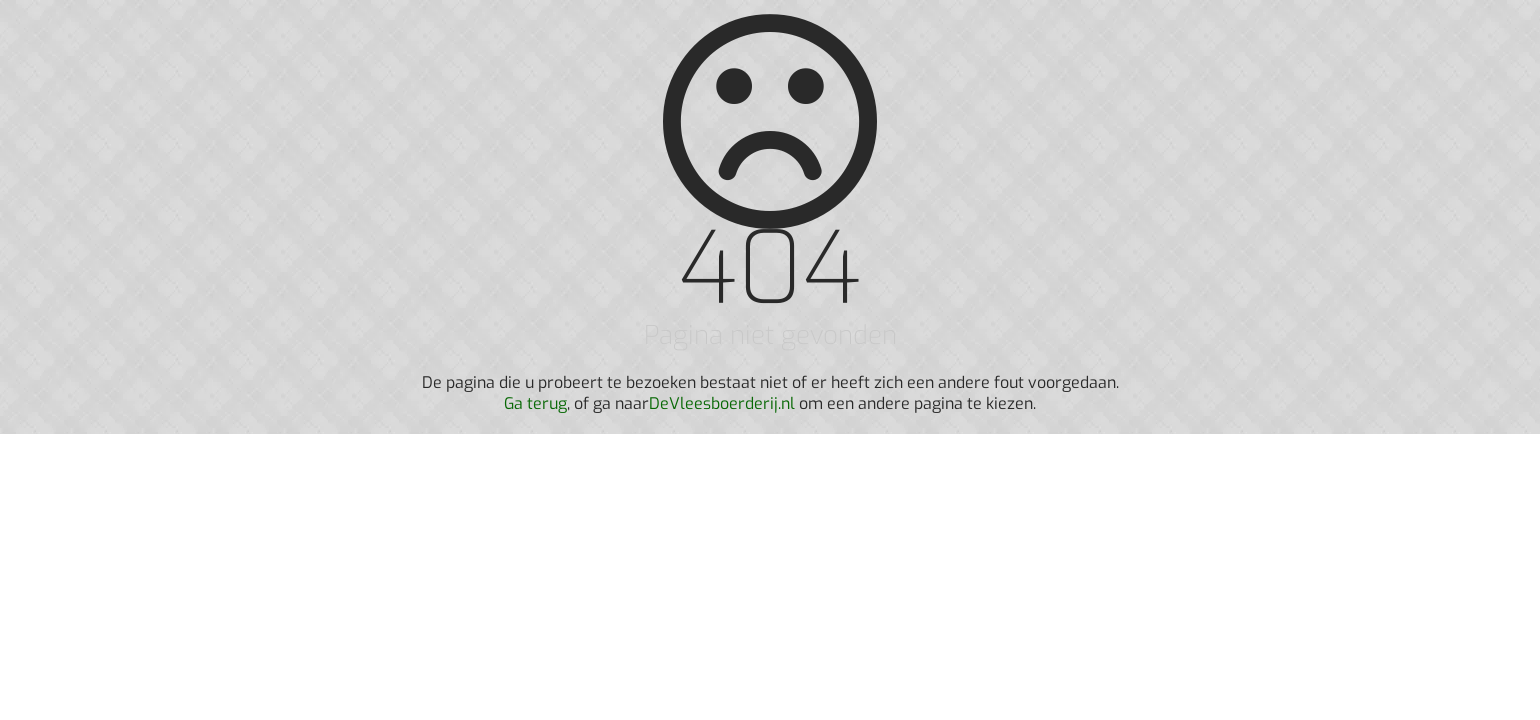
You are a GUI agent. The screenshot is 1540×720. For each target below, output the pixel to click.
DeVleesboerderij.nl (722, 403)
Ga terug (535, 403)
